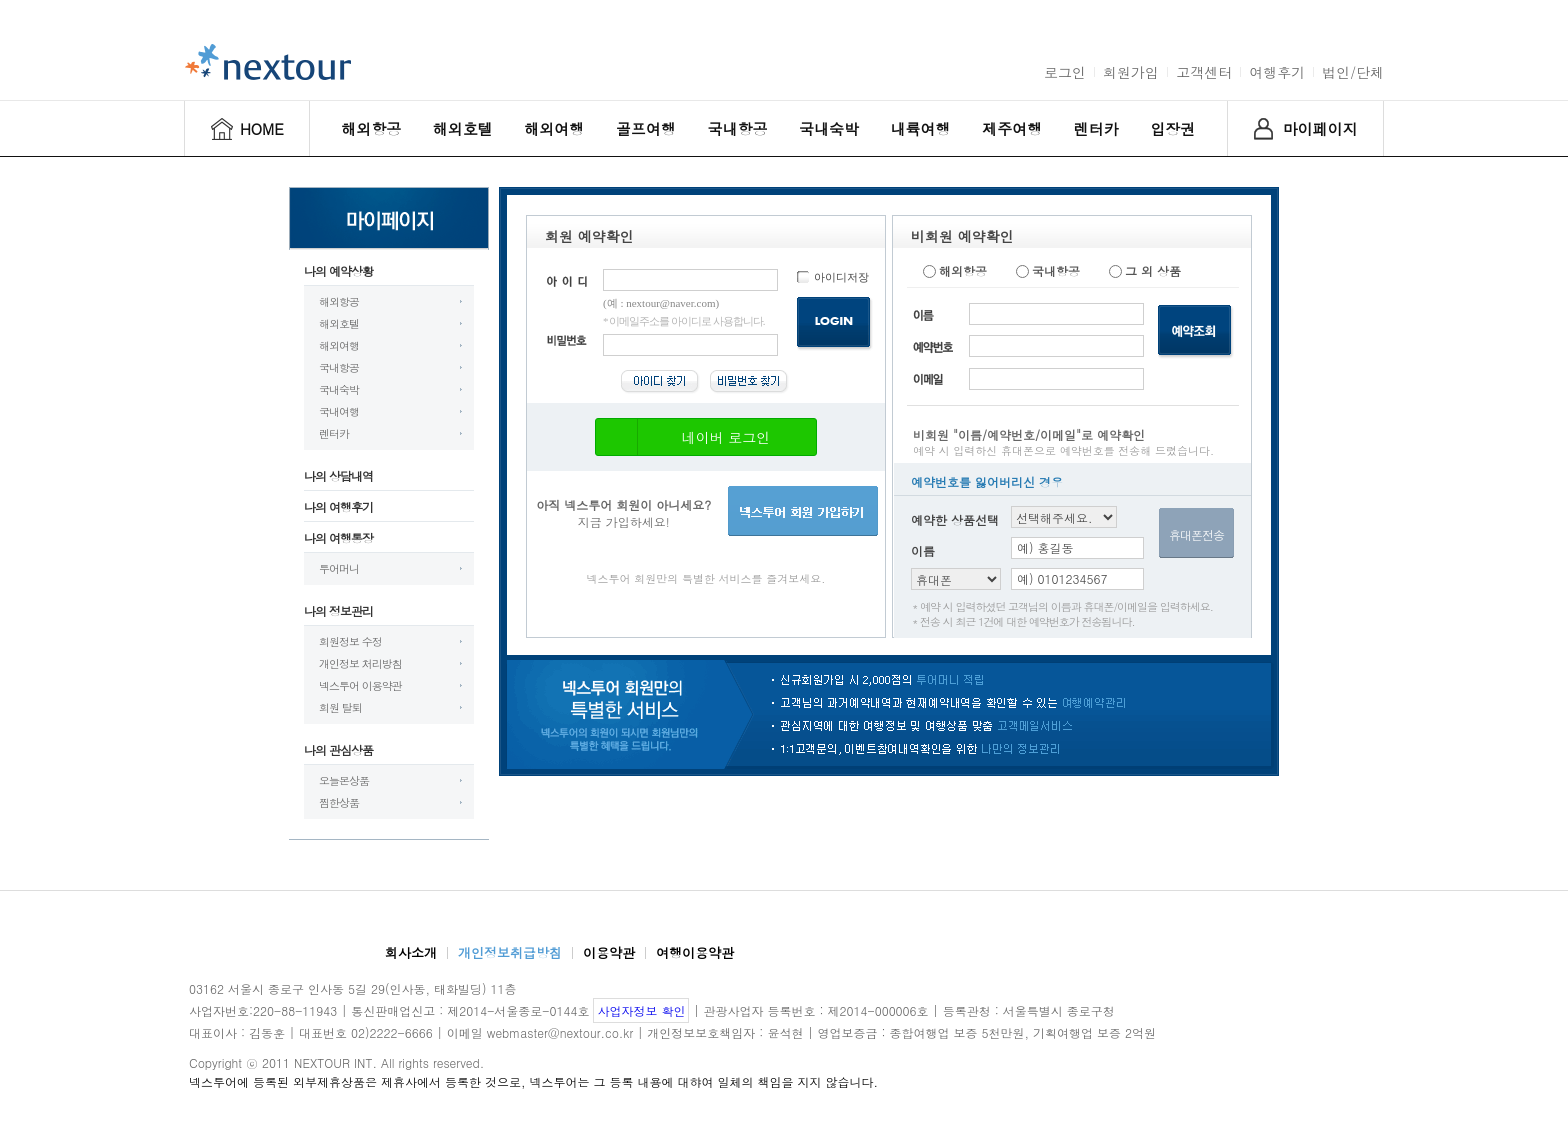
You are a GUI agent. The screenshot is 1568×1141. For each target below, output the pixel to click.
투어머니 (339, 568)
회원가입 (1131, 72)
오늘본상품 (344, 780)
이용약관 (609, 952)
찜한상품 (339, 802)
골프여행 (646, 128)
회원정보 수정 (350, 641)
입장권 (1172, 128)
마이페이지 (1320, 128)
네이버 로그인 (688, 437)
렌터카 (1096, 128)
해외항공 (371, 128)
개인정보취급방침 (510, 952)
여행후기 (1277, 72)
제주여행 (1012, 128)
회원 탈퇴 (340, 707)
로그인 (1065, 72)
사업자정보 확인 (641, 1010)
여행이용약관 (695, 952)
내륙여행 (921, 128)
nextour (268, 62)
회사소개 (411, 952)
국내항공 (737, 128)
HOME (262, 128)
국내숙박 (829, 128)
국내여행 (339, 411)
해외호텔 (463, 128)
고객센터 (1204, 72)
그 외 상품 (1145, 270)
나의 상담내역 (338, 475)
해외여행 (554, 128)
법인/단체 (1353, 72)
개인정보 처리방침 (360, 663)
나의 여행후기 (338, 506)
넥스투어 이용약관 (360, 685)
